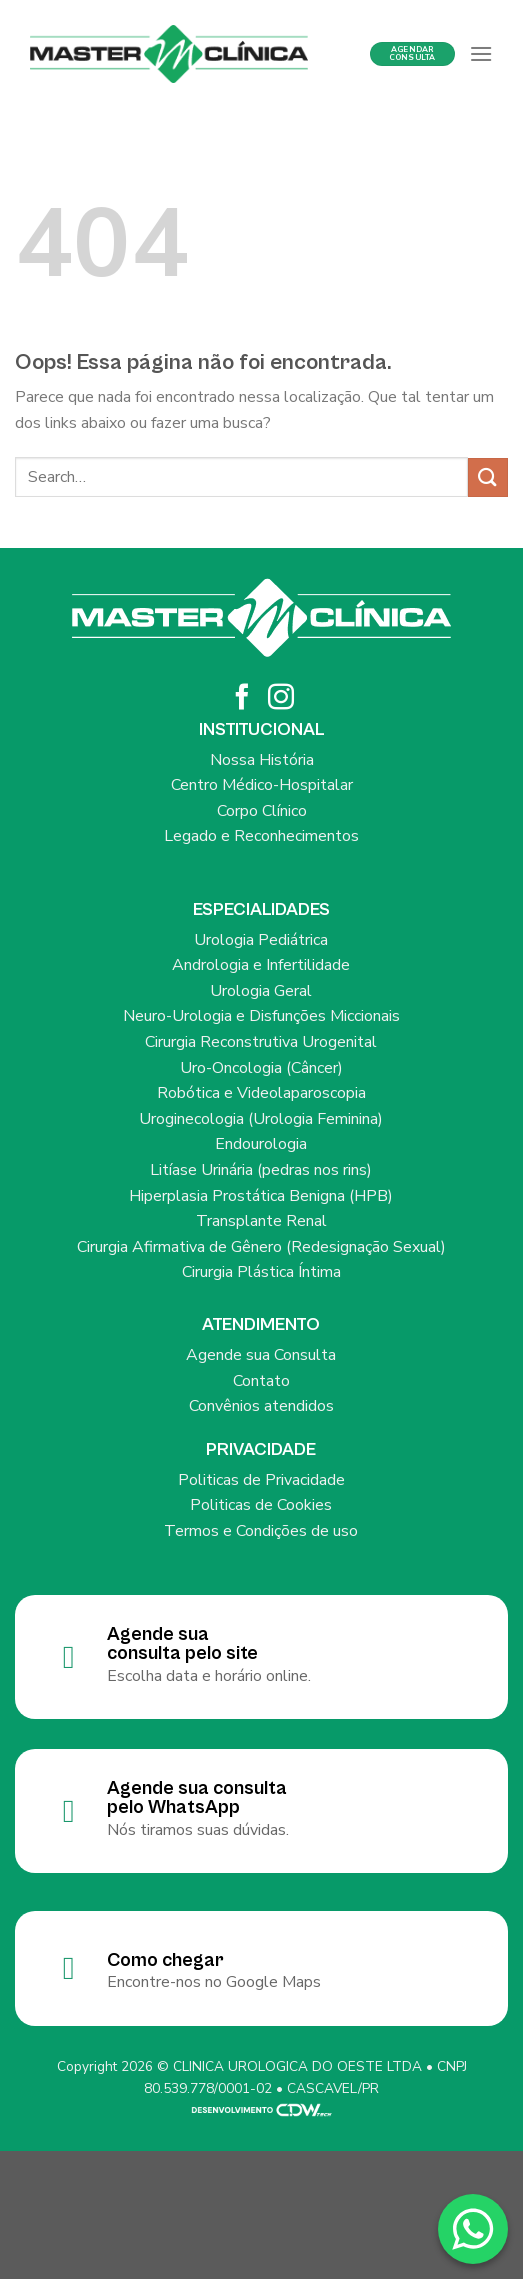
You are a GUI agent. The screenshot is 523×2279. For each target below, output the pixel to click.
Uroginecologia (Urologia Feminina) (261, 1119)
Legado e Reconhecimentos (261, 836)
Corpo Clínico (262, 811)
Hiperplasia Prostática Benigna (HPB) (261, 1196)
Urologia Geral (261, 991)
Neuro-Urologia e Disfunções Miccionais (261, 1016)
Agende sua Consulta (261, 1355)
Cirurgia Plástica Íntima (261, 1272)
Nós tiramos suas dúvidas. (198, 1830)
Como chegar (165, 1960)
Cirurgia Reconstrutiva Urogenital (261, 1042)
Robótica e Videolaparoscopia (261, 1093)
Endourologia (261, 1144)
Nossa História (262, 760)
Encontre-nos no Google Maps (214, 1982)
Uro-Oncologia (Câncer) (261, 1068)
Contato (261, 1381)
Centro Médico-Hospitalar (262, 785)
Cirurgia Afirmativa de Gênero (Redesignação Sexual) (261, 1247)
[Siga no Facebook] (242, 699)
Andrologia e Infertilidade (261, 965)
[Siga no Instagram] (281, 699)
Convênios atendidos (261, 1406)
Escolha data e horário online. (209, 1676)
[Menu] (481, 53)
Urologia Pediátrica (261, 940)
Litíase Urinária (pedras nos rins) (261, 1170)
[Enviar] (488, 477)
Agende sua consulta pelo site (182, 1643)
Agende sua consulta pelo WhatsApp (197, 1797)
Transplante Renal (261, 1221)
